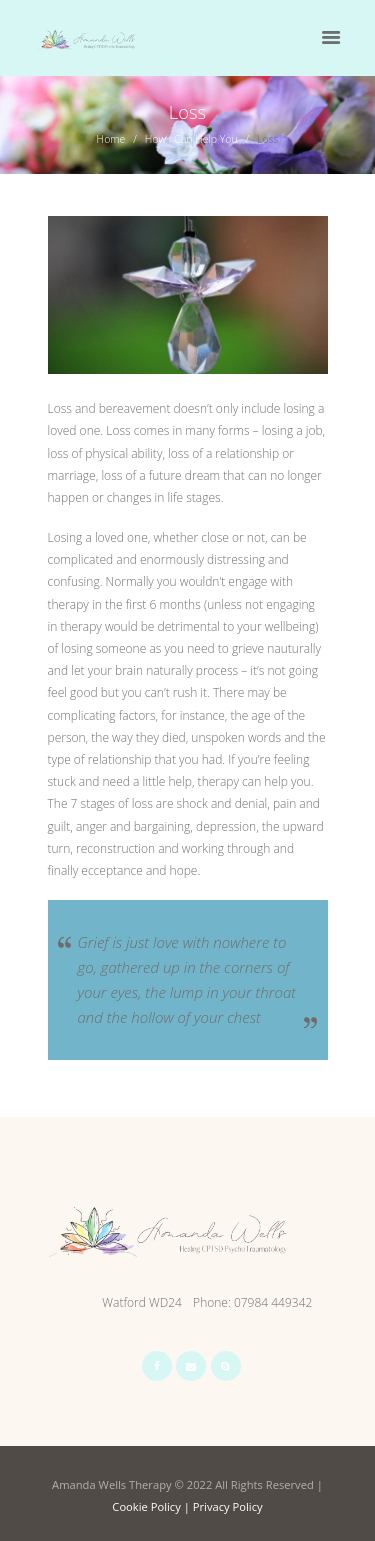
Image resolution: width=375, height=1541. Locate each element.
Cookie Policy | (152, 1506)
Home (111, 139)
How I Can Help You (191, 139)
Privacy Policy (228, 1506)
